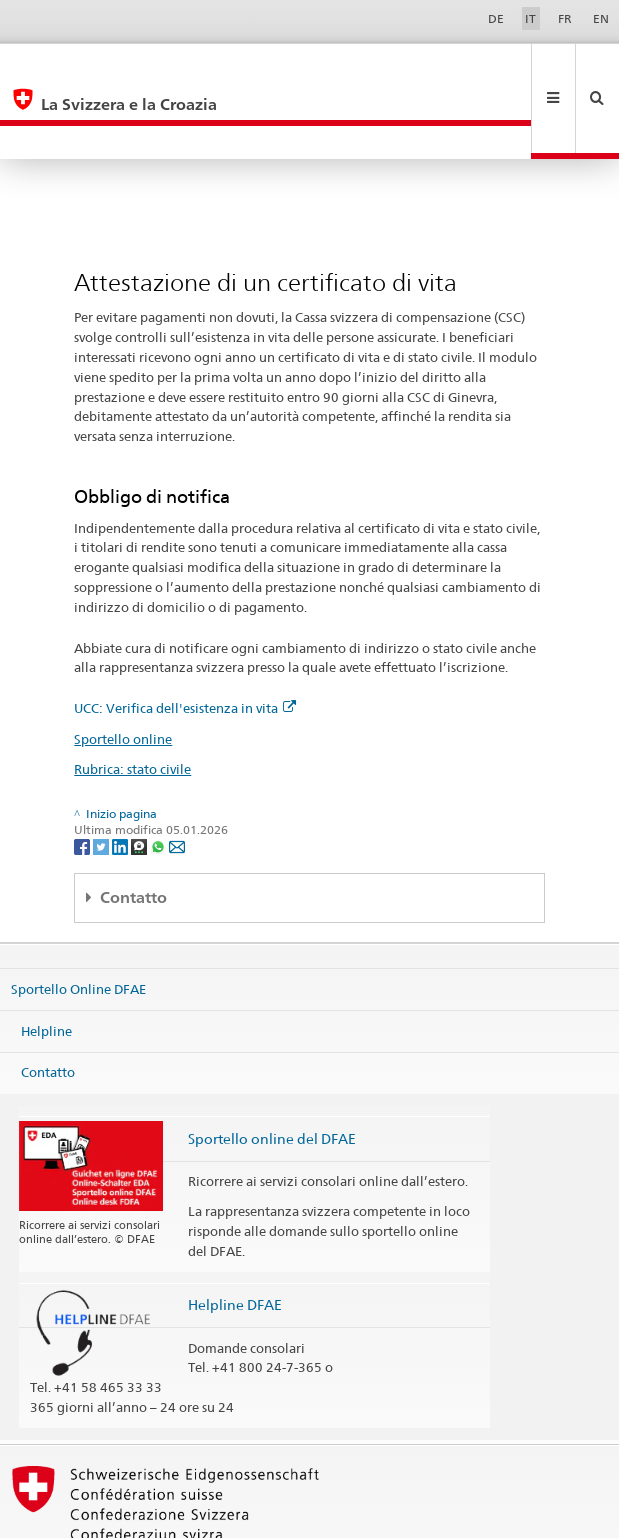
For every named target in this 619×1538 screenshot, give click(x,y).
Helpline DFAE (235, 1237)
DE (496, 18)
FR (565, 18)
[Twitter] (102, 778)
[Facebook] (83, 778)
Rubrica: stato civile (132, 702)
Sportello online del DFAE (272, 1071)
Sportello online (123, 672)
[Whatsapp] (159, 778)
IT (530, 18)
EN (601, 18)
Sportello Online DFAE (78, 922)
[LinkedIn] (121, 778)
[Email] (177, 778)
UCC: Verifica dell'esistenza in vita (185, 641)
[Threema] (140, 778)
